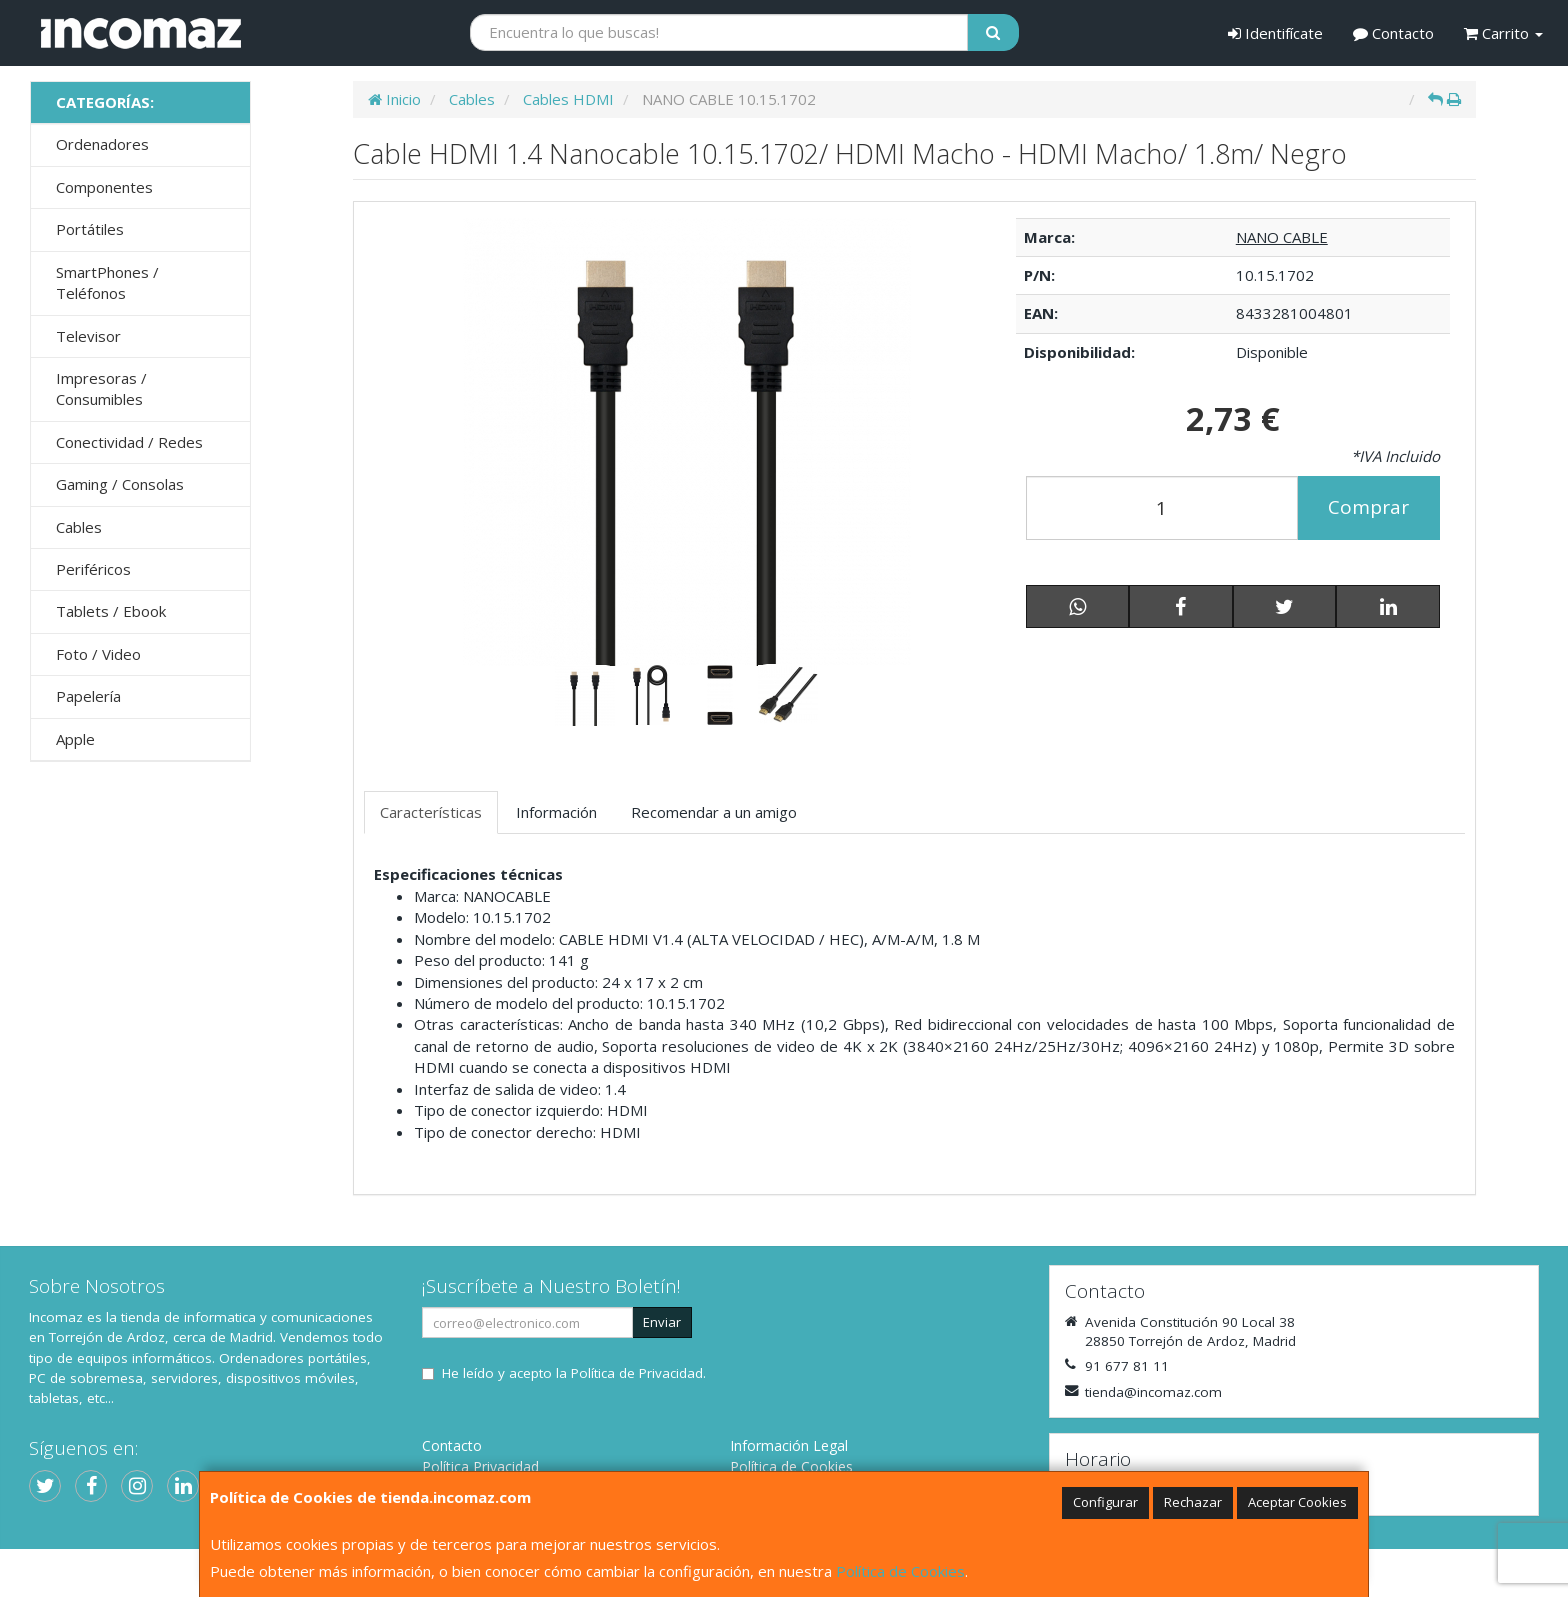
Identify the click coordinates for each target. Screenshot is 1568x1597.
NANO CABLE (1282, 237)
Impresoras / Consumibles (101, 388)
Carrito (1503, 33)
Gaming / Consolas (120, 484)
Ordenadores (102, 144)
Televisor (88, 336)
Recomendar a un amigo (714, 812)
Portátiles (90, 229)
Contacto (1393, 33)
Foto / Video (98, 654)
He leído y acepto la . (574, 1373)
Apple (75, 739)
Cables (79, 527)
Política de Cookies (900, 1571)
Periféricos (93, 569)
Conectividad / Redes (129, 442)
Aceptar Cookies (1297, 1502)
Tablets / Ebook (111, 611)
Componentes (104, 187)
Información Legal (789, 1445)
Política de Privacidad (637, 1373)
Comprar (1368, 507)
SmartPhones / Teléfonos (107, 282)
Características (431, 812)
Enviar (662, 1322)
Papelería (88, 696)
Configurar (1105, 1502)
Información (556, 812)
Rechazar (1193, 1502)
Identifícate (1275, 33)
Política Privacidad (480, 1466)
